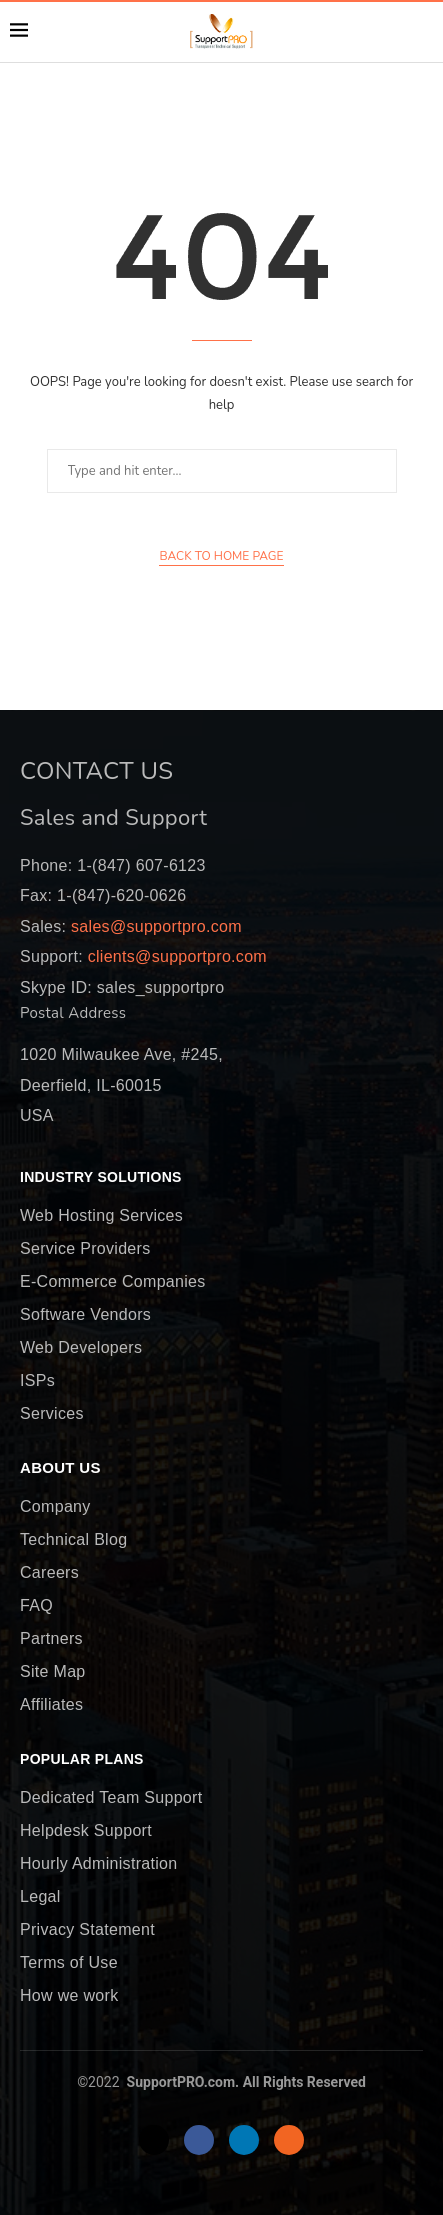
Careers (49, 1573)
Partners (51, 1639)
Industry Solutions (101, 1178)
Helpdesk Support (86, 1831)
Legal (40, 1897)
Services (52, 1414)
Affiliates (51, 1705)
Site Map (53, 1672)
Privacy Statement (87, 1930)
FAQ (36, 1606)
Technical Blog (73, 1540)
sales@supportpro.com (154, 926)
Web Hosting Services (101, 1216)
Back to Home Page (221, 556)
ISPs (37, 1381)
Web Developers (81, 1348)
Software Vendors (85, 1315)
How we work (69, 1996)
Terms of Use (69, 1963)
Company (55, 1507)
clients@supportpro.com (175, 956)
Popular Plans (82, 1760)
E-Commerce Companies (113, 1282)
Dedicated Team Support (111, 1798)
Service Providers (85, 1249)
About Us (60, 1468)
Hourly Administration (98, 1864)
